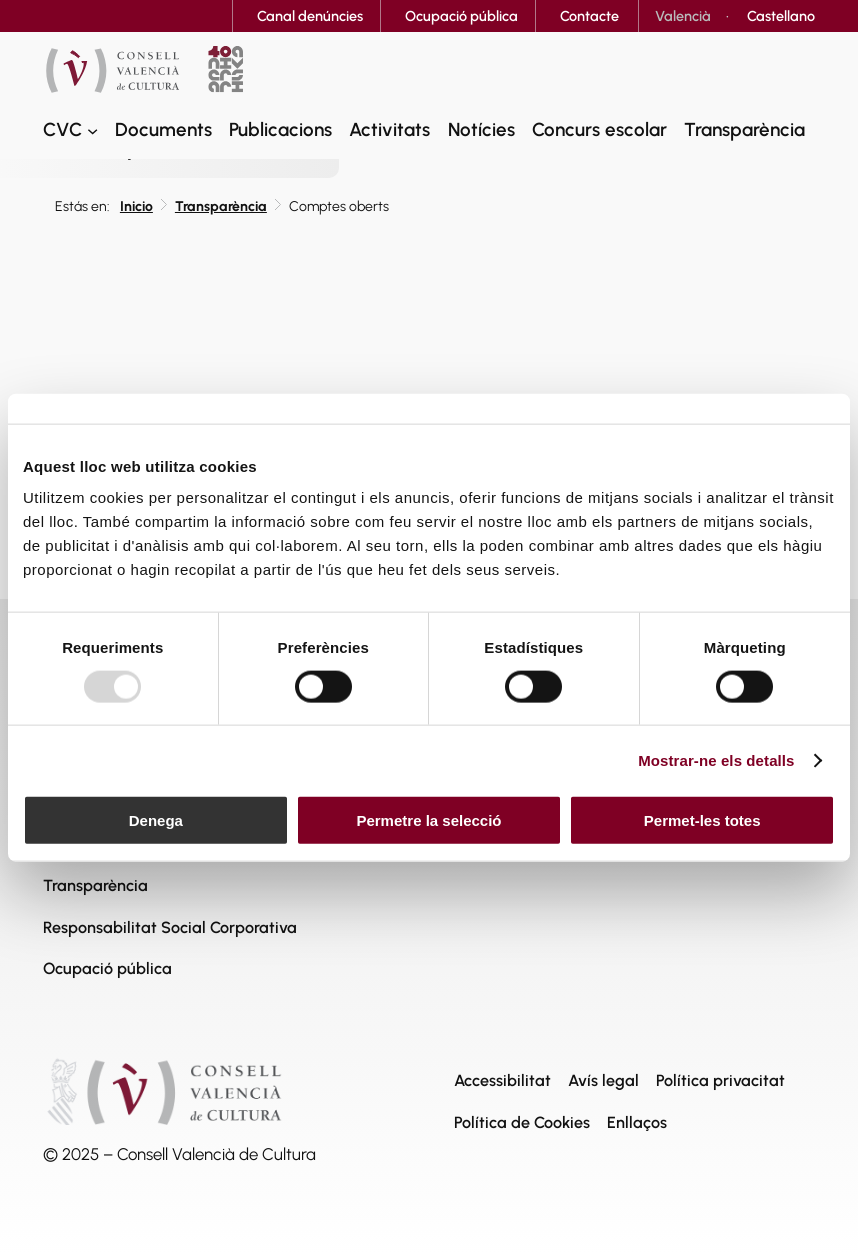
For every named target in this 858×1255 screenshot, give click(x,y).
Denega (156, 820)
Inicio (136, 206)
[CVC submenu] (92, 129)
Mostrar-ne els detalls (716, 759)
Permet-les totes (702, 820)
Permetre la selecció (428, 820)
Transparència (221, 206)
